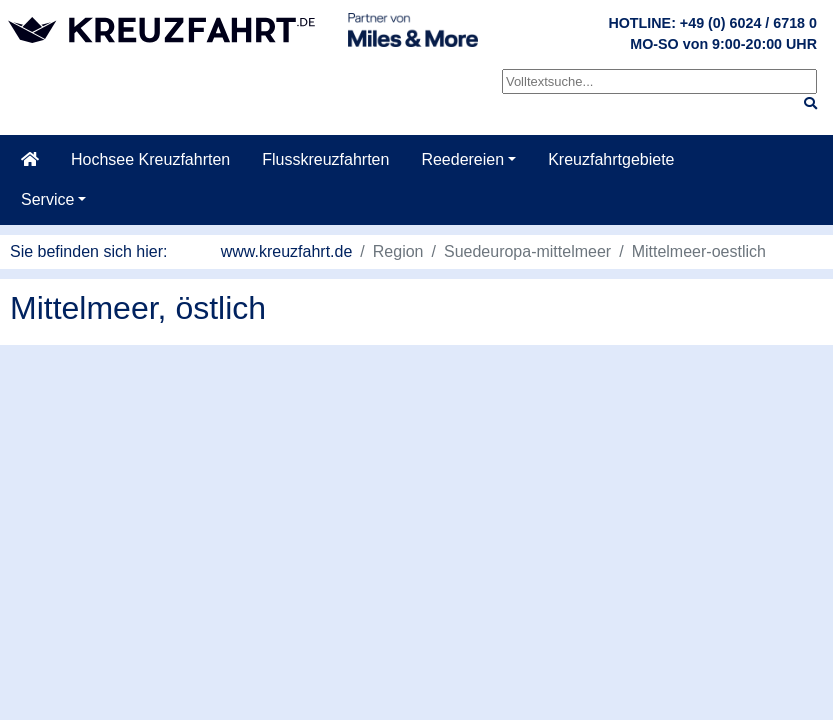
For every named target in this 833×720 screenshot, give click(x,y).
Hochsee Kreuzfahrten (150, 159)
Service (47, 199)
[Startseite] (30, 160)
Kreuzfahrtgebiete (611, 159)
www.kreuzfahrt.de (287, 251)
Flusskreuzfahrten (325, 159)
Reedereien (462, 159)
